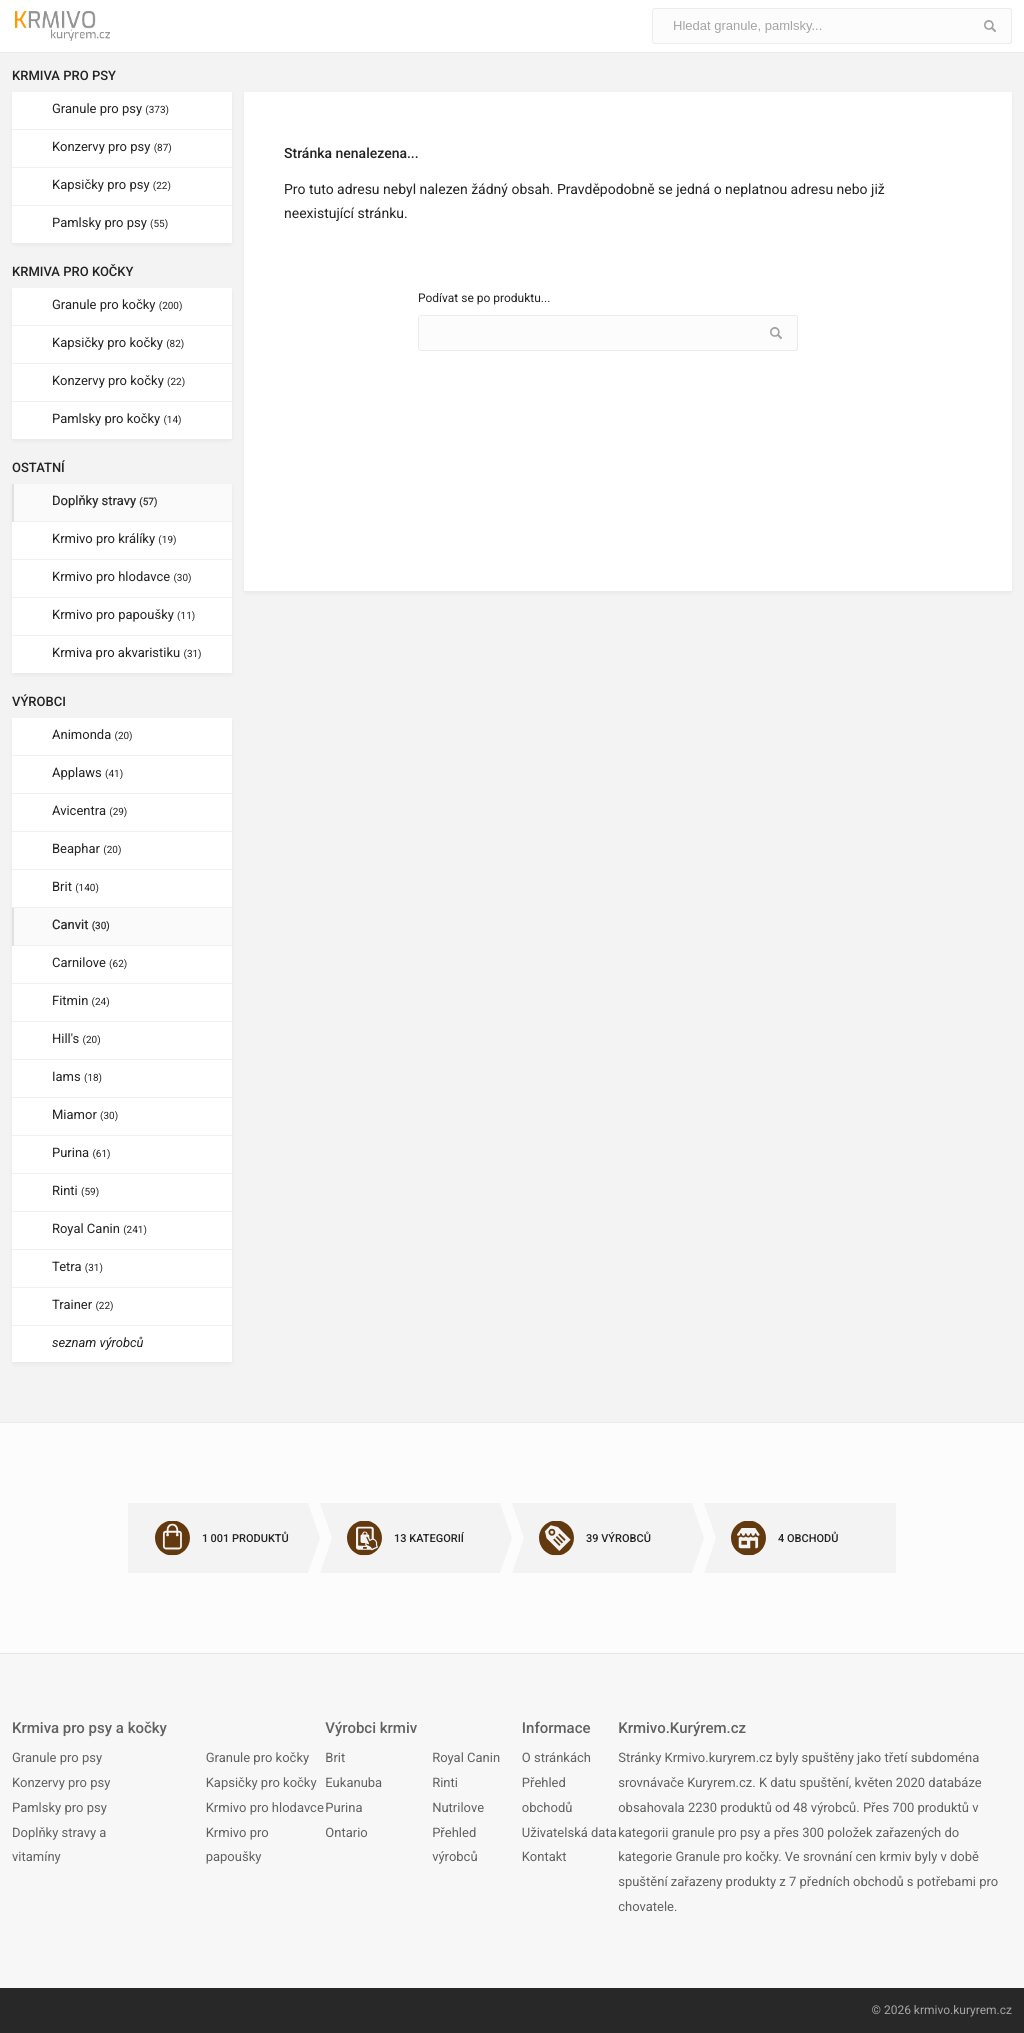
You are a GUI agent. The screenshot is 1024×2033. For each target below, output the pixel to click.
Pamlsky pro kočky (117, 419)
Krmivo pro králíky (114, 539)
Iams (77, 1077)
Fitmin (81, 1001)
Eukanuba (353, 1783)
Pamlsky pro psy (110, 223)
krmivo (932, 2010)
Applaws (87, 773)
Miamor (85, 1115)
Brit (75, 887)
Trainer (83, 1305)
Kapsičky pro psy (111, 185)
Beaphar (86, 849)
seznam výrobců (98, 1343)
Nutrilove (458, 1808)
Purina (81, 1153)
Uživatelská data (569, 1833)
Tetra (77, 1267)
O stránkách (556, 1758)
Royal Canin (99, 1229)
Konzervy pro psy (112, 147)
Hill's (76, 1039)
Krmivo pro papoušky (123, 615)
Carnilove (89, 963)
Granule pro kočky (117, 305)
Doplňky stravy (104, 501)
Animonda (92, 735)
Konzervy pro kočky (118, 381)
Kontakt (544, 1857)
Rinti (75, 1191)
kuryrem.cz (982, 2010)
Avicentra (89, 811)
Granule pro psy (110, 109)
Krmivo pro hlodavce (122, 577)
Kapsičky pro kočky (118, 343)
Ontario (346, 1833)
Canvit (81, 925)
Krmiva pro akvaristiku (127, 653)
